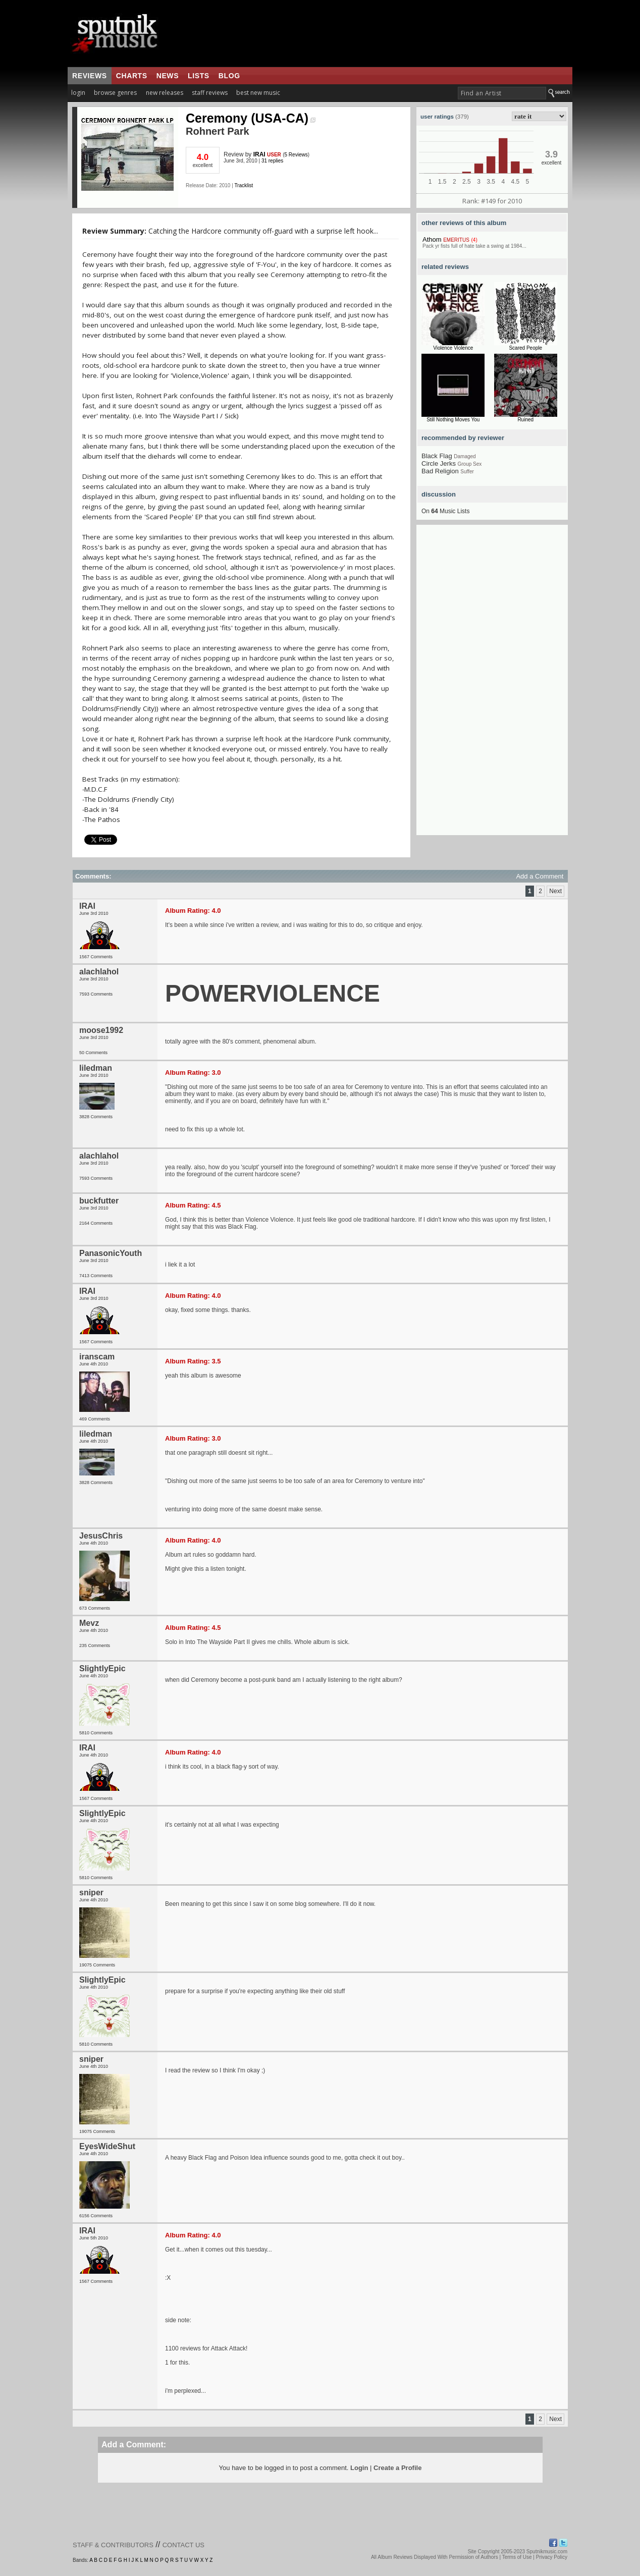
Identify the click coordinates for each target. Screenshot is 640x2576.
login (78, 92)
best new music (258, 92)
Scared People (525, 348)
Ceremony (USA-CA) (250, 118)
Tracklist (243, 185)
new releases (164, 92)
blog (229, 76)
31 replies (272, 160)
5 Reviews (296, 154)
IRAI (259, 154)
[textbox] (502, 93)
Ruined (525, 419)
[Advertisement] (492, 683)
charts (131, 76)
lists (198, 76)
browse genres (115, 92)
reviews (89, 76)
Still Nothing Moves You (452, 419)
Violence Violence (453, 348)
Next (555, 891)
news (167, 76)
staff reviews (210, 92)
